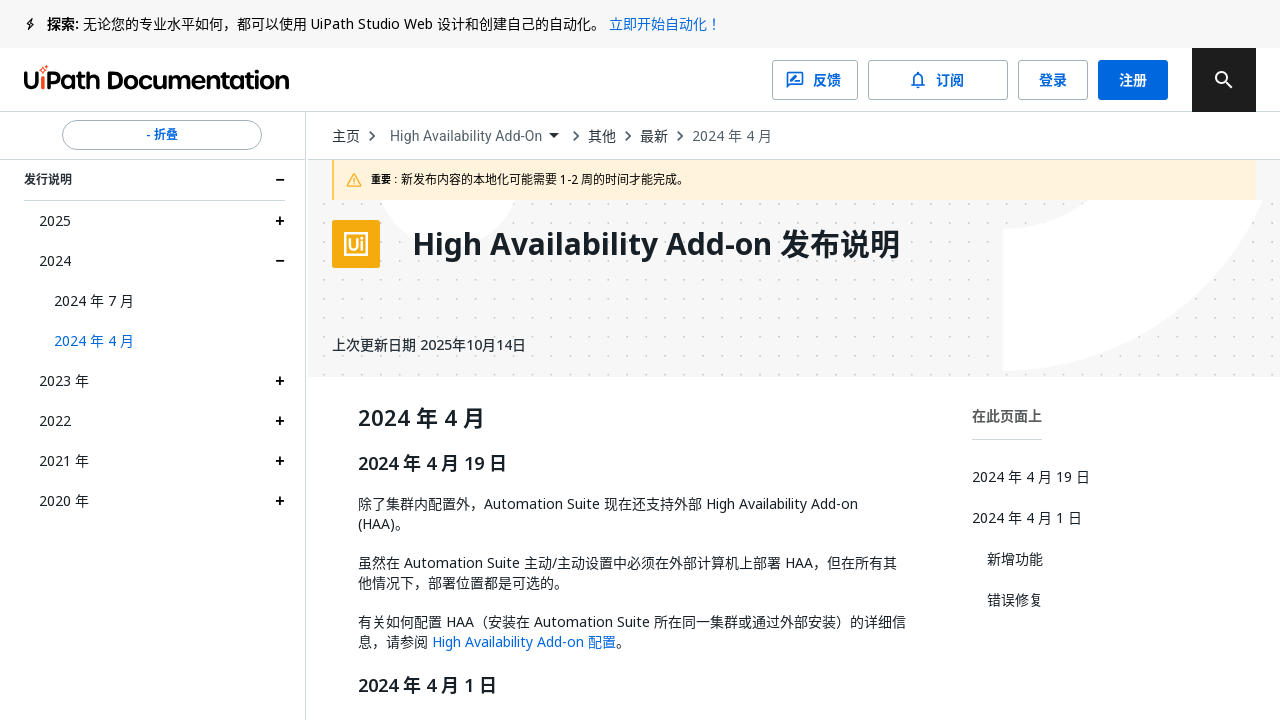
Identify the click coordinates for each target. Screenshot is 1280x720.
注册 (1133, 80)
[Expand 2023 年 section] (280, 381)
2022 (55, 420)
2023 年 (64, 380)
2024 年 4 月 (732, 136)
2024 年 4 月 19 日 (432, 464)
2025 (55, 220)
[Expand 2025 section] (280, 221)
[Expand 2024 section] (280, 261)
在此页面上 (1007, 415)
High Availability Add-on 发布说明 (656, 244)
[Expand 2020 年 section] (280, 501)
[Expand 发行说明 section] (280, 180)
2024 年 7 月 (94, 300)
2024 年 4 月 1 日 (427, 686)
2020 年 (64, 500)
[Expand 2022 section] (280, 421)
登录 (1053, 80)
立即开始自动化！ (665, 23)
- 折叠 (162, 135)
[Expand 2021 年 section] (280, 461)
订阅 (938, 80)
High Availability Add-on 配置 (524, 641)
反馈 (815, 80)
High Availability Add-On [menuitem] (466, 136)
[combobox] (474, 136)
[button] (162, 341)
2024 (55, 260)
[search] (1224, 80)
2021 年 (64, 460)
